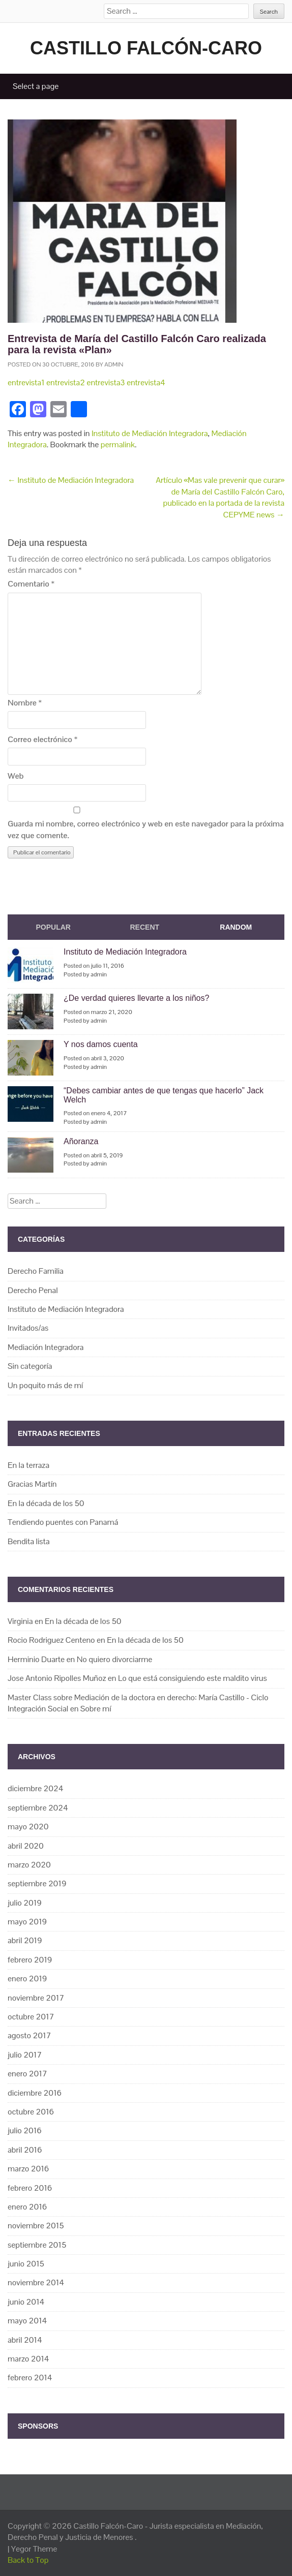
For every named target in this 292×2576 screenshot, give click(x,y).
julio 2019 (25, 1902)
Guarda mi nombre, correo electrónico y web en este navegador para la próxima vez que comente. (146, 829)
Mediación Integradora (45, 1347)
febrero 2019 (30, 1959)
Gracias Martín (32, 1484)
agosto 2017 (29, 2035)
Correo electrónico (42, 739)
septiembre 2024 (38, 1807)
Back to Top (28, 2560)
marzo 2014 (28, 2358)
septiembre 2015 (37, 2245)
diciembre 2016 (35, 2093)
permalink (118, 444)
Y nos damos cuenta (101, 1044)
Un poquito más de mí (45, 1385)
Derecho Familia (36, 1271)
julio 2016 (25, 2130)
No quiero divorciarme (115, 1659)
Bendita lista (29, 1541)
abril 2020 (26, 1846)
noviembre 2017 (36, 1997)
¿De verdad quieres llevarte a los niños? (136, 998)
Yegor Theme (34, 2548)
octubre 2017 (31, 2016)
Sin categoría (30, 1366)
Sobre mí (95, 1708)
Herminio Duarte (36, 1659)
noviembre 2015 (36, 2225)
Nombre (25, 702)
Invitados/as (28, 1328)
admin (113, 364)
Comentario (31, 583)
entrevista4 (146, 382)
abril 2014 (25, 2340)
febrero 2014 (30, 2377)
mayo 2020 (28, 1826)
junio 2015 (26, 2263)
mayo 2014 (27, 2320)
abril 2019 (25, 1940)
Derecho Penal (33, 1290)
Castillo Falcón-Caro (146, 48)
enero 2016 (27, 2206)
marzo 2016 (28, 2168)
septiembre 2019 (37, 1883)
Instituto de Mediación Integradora (150, 433)
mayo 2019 (27, 1921)
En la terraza (28, 1465)
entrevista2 (65, 382)
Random (236, 927)
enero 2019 (27, 1978)
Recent (144, 927)
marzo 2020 (29, 1864)
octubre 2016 (31, 2111)
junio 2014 (26, 2301)
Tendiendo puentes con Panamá (63, 1522)
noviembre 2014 (36, 2282)
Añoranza (81, 1141)
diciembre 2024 (35, 1788)
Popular (53, 927)
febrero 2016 (30, 2188)
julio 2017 (25, 2054)
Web (16, 776)
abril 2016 (25, 2149)
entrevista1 (26, 382)
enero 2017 (27, 2073)
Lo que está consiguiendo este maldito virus (192, 1678)
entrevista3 (105, 382)
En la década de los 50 (46, 1503)
